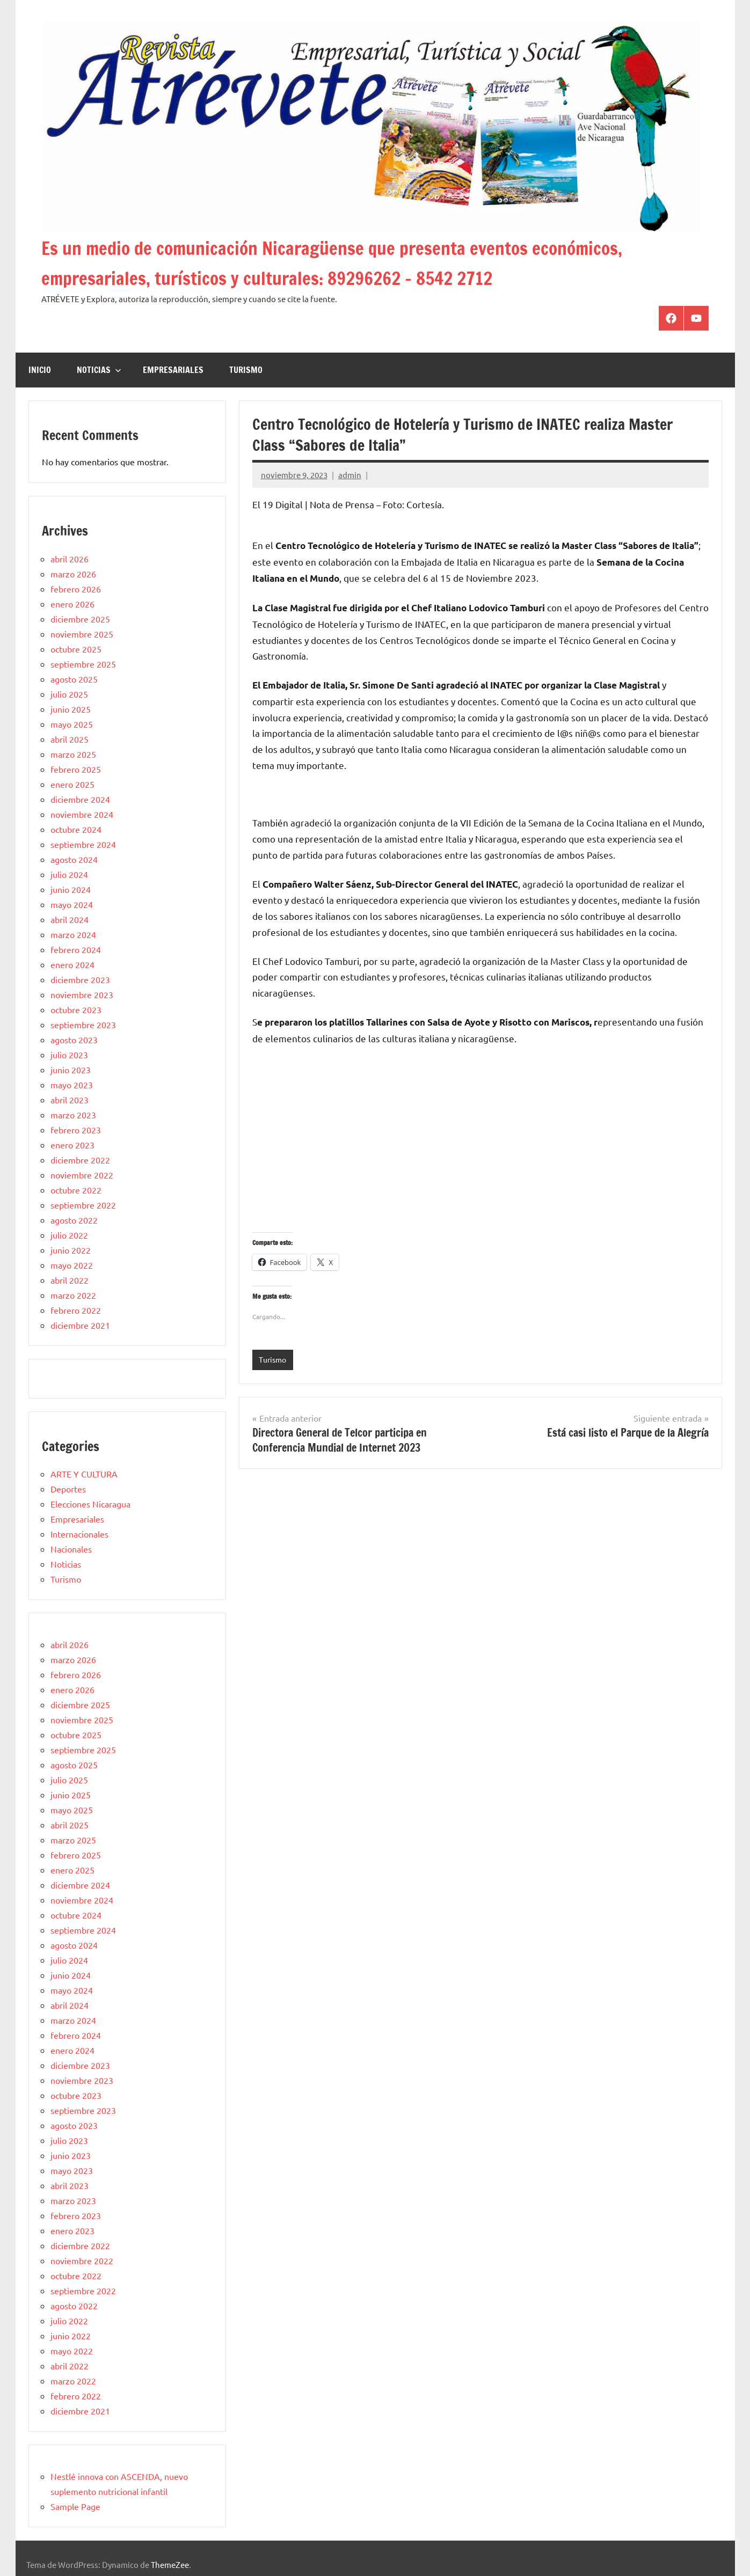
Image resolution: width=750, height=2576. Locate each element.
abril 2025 (69, 739)
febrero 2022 (75, 1310)
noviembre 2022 (81, 1174)
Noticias (99, 370)
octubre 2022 (75, 1189)
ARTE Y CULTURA (84, 1473)
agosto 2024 (74, 859)
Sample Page (75, 2506)
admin (349, 475)
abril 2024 (69, 919)
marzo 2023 (73, 1114)
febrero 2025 (75, 769)
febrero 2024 (75, 949)
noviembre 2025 (81, 633)
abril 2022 (69, 1280)
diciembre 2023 (80, 979)
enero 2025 (72, 784)
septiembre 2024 (83, 844)
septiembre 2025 (83, 663)
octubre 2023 (75, 1009)
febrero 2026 (75, 588)
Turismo (246, 370)
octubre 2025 (75, 648)
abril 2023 (69, 1099)
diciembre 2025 (80, 618)
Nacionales (71, 1548)
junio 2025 (70, 709)
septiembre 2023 (83, 1024)
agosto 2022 (74, 1219)
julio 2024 (69, 874)
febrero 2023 (75, 1129)
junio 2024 (70, 889)
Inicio (39, 370)
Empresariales (173, 370)
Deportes (68, 1488)
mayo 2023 (71, 1084)
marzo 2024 (73, 934)
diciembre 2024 (80, 799)
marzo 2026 (73, 573)
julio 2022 (69, 1235)
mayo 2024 (71, 904)
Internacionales (79, 1533)
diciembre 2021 (80, 1325)
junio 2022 (70, 1250)
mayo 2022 (71, 1265)
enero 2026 (72, 603)
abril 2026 (69, 558)
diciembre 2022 (80, 1159)
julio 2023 (69, 1054)
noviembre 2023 (81, 994)
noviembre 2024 (81, 814)
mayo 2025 (71, 724)
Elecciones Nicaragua (90, 1503)
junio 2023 (70, 1069)
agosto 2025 (74, 679)
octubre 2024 (75, 829)
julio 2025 (69, 694)
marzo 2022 (73, 1295)
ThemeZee (170, 2564)
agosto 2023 (74, 1039)
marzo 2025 (73, 754)
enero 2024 (72, 964)
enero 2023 (72, 1144)
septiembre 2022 (83, 1204)
